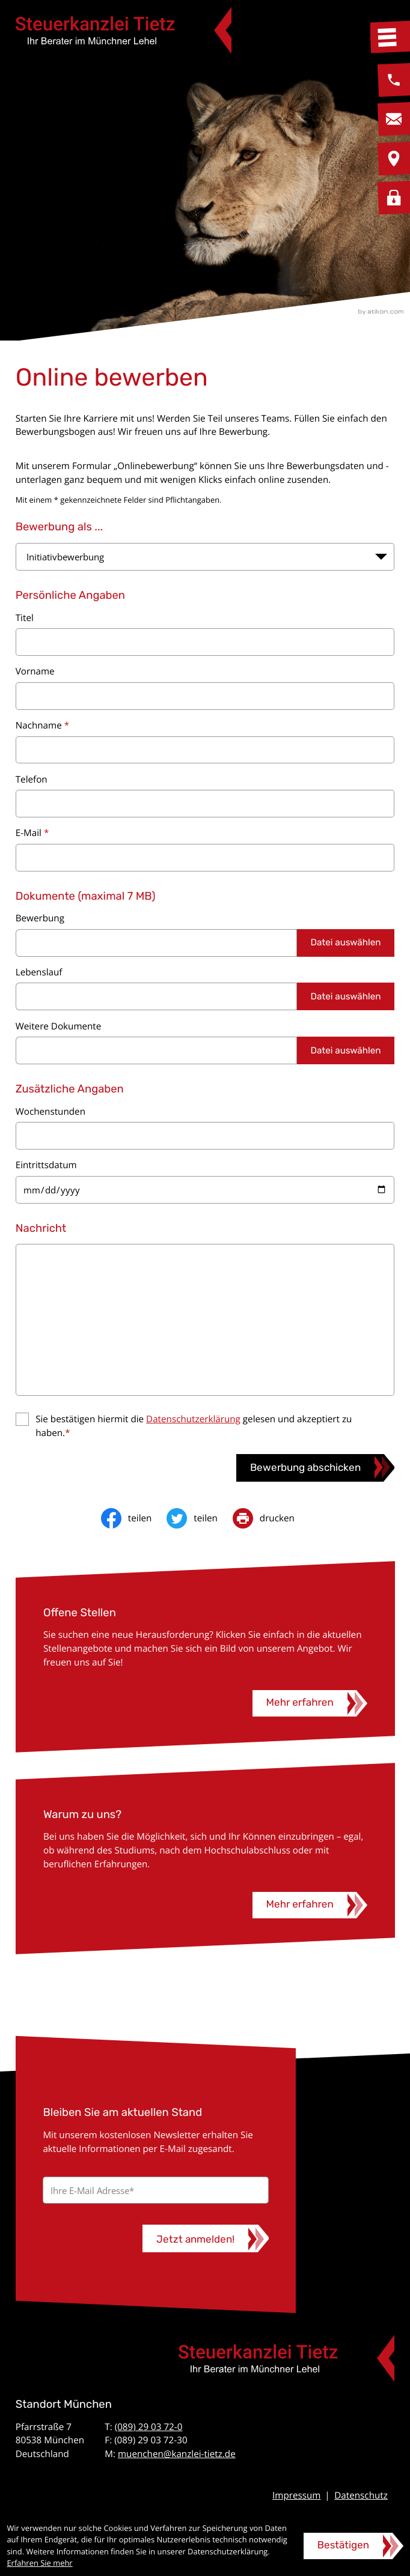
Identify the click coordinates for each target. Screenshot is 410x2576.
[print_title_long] (271, 1518)
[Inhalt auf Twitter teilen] (199, 1518)
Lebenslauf (39, 972)
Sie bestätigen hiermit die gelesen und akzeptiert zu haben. (193, 1426)
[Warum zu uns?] (309, 1905)
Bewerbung (40, 918)
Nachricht (41, 1228)
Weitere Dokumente (59, 1026)
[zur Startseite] (123, 30)
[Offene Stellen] (309, 1703)
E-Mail (32, 833)
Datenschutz (361, 2496)
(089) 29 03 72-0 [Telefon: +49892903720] (149, 2427)
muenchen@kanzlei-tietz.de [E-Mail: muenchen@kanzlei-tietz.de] (177, 2454)
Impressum (296, 2496)
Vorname (35, 671)
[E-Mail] (155, 2190)
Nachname (42, 726)
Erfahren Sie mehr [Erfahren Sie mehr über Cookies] (39, 2562)
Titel (25, 618)
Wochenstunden (50, 1112)
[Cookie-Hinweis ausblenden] (353, 2546)
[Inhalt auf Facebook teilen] (134, 1518)
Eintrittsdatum (46, 1165)
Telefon (31, 780)
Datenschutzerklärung (193, 1419)
